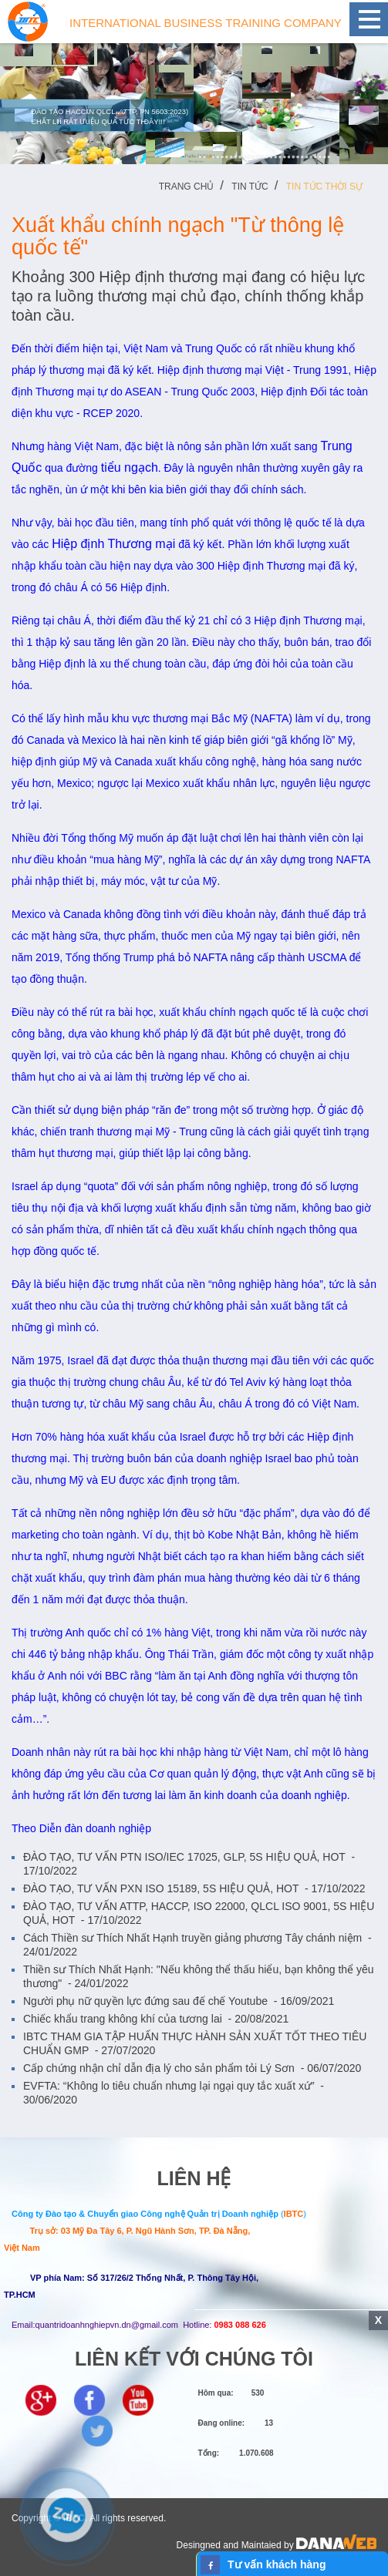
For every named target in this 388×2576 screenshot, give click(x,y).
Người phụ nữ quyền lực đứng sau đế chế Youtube (178, 2001)
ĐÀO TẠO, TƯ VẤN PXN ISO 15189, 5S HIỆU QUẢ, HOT (194, 1888)
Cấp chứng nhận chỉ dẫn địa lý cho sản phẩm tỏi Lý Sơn (192, 2068)
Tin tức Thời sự (324, 186)
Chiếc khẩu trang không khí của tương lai (155, 2019)
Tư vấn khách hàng (277, 2564)
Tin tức (249, 186)
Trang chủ (186, 186)
